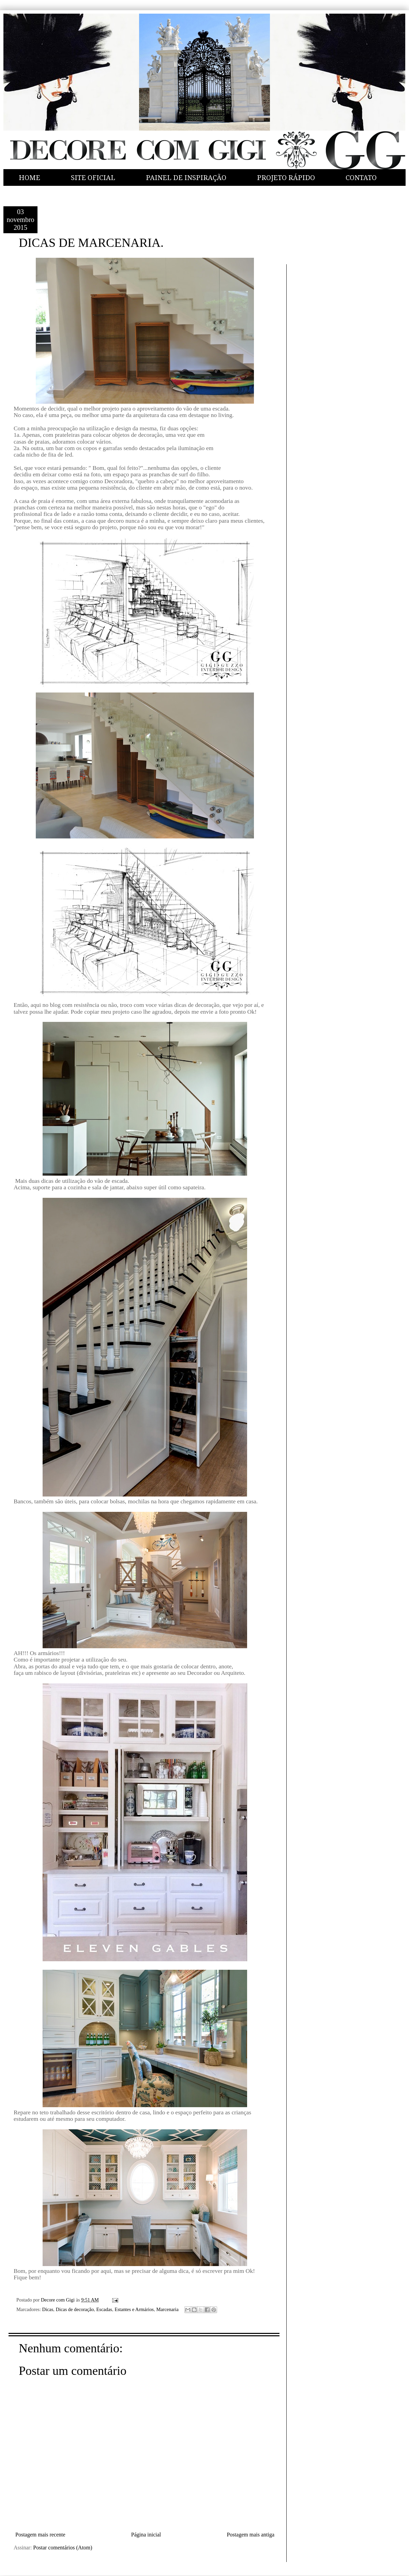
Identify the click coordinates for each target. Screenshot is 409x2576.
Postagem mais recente (40, 2534)
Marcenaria (167, 2309)
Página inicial (146, 2534)
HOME (29, 178)
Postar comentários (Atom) (62, 2547)
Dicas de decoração (75, 2309)
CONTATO (361, 178)
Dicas (48, 2309)
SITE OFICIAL (93, 178)
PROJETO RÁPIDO (286, 178)
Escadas (104, 2309)
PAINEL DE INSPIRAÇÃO (186, 178)
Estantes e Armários (134, 2309)
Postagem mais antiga (250, 2534)
